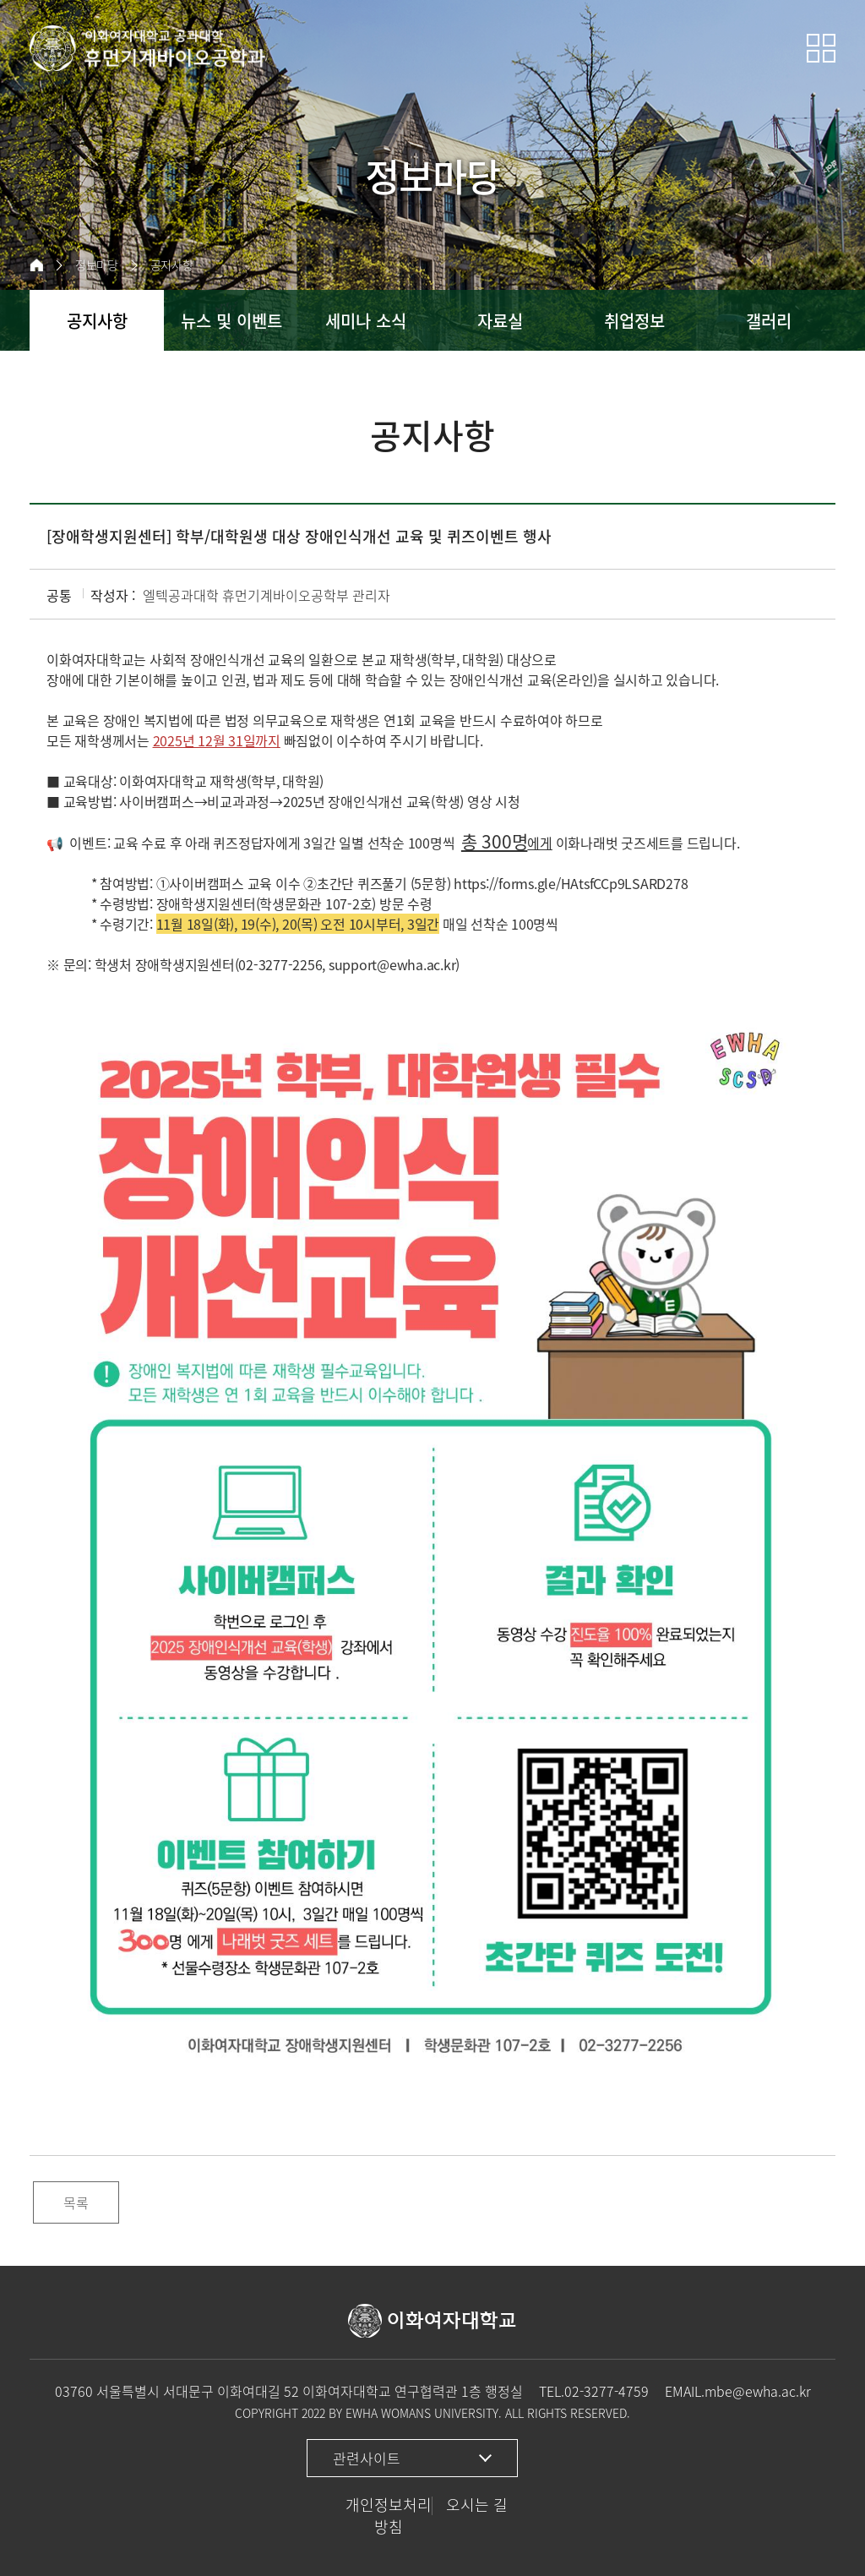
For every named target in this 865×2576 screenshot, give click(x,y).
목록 (76, 2202)
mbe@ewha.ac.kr (758, 2391)
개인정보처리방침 (388, 2515)
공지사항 (171, 265)
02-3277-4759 (606, 2391)
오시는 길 (477, 2504)
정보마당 (96, 265)
